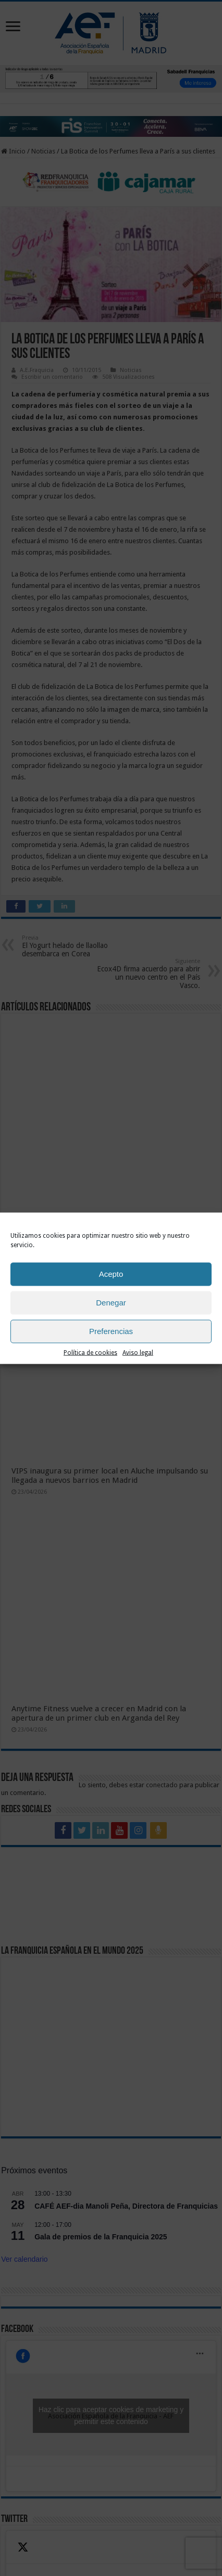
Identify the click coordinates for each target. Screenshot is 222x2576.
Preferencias (111, 1331)
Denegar (111, 1302)
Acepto (111, 1274)
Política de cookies (90, 1352)
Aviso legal (137, 1352)
